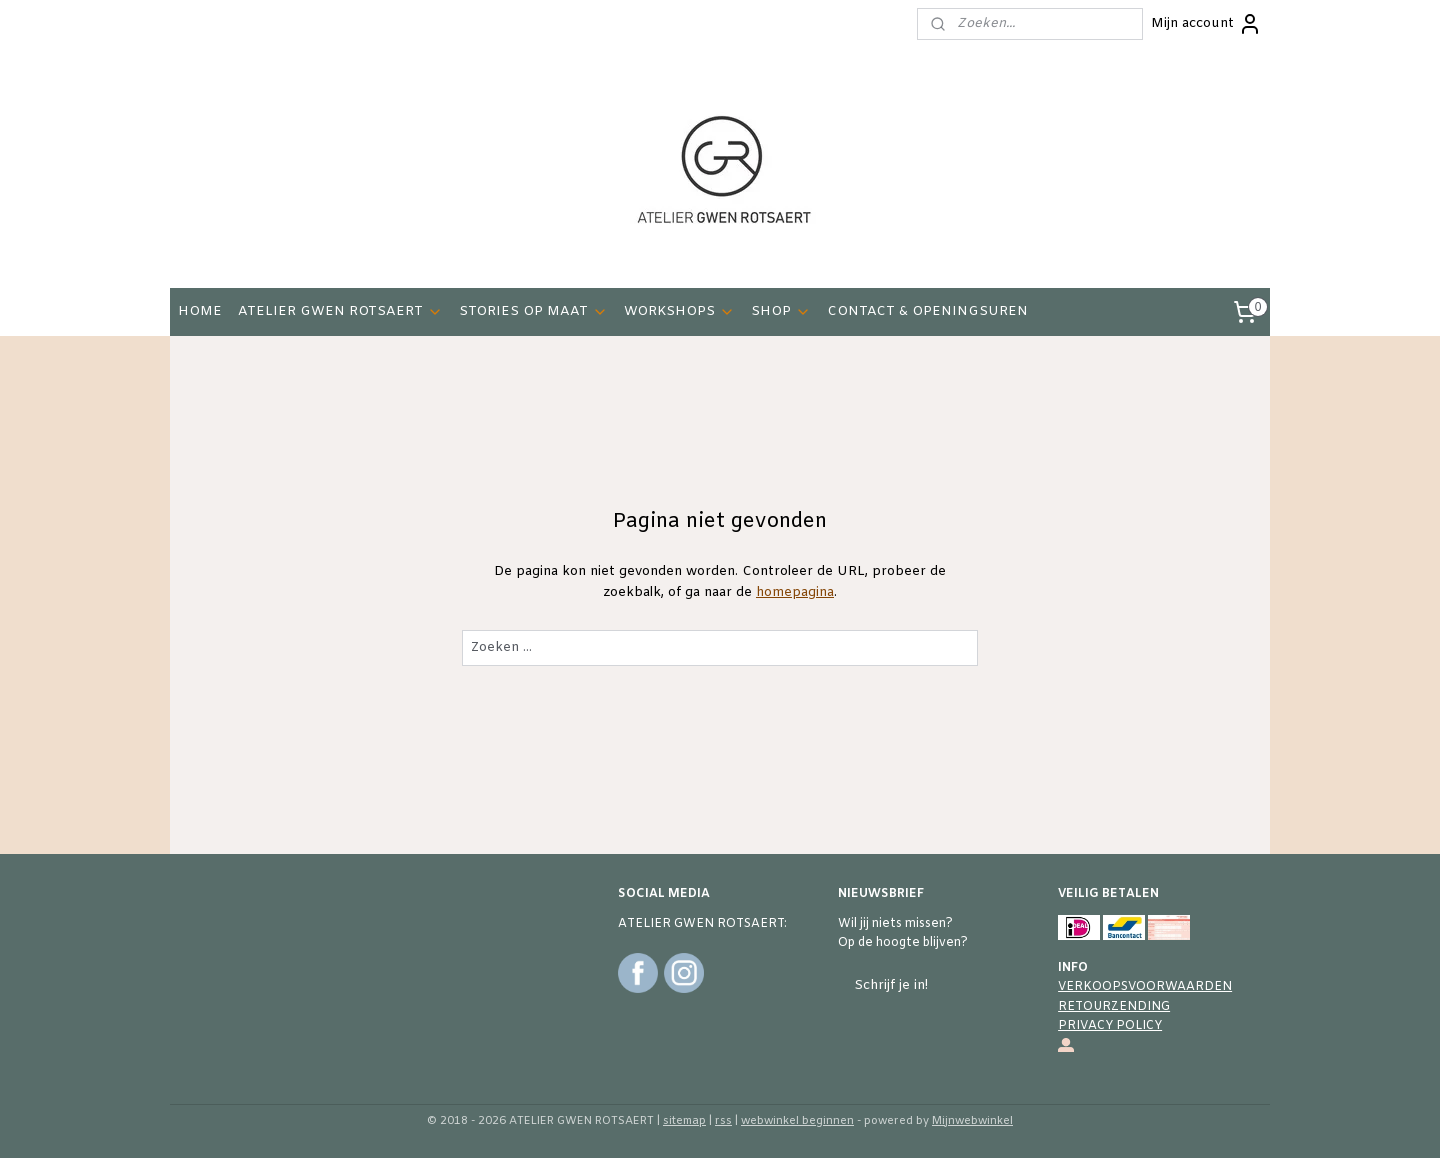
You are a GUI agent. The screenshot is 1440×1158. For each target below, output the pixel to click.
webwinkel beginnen (797, 1121)
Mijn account (1206, 24)
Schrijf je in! (891, 985)
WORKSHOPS (679, 311)
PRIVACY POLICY (1110, 1026)
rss (723, 1121)
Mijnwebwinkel (972, 1121)
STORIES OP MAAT (533, 311)
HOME (200, 311)
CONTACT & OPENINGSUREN (927, 311)
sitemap (684, 1121)
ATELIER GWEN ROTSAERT (340, 311)
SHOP (781, 311)
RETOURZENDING (1114, 1007)
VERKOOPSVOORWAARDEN (1145, 987)
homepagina (795, 592)
